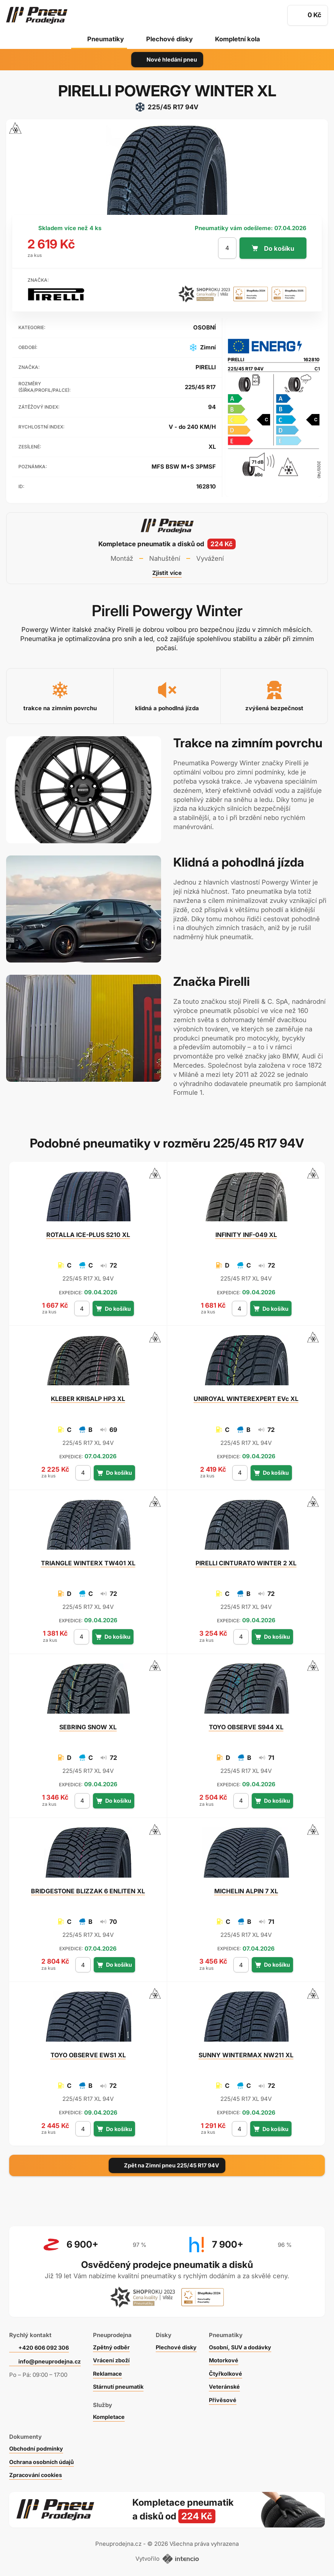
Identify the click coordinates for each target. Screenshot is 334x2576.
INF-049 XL (246, 1234)
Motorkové (230, 2356)
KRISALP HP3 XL (88, 1398)
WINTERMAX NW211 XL (246, 2055)
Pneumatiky (104, 39)
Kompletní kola (238, 39)
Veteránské (231, 2382)
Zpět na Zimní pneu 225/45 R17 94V (167, 2165)
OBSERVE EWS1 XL (88, 2055)
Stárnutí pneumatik (121, 2382)
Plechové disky (169, 39)
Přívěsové (229, 2395)
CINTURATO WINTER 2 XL (246, 1563)
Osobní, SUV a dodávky (248, 2343)
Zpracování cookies (36, 2471)
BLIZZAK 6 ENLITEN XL (88, 1891)
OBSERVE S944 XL (246, 1727)
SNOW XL (88, 1727)
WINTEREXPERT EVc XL (246, 1398)
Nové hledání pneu (167, 59)
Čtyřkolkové (232, 2369)
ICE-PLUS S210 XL (88, 1234)
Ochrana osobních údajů (43, 2457)
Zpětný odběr (113, 2343)
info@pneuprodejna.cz (50, 2357)
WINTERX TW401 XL (88, 1563)
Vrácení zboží (113, 2356)
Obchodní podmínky (37, 2444)
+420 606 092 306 (45, 2343)
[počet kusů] (227, 248)
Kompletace (111, 2413)
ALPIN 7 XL (246, 1891)
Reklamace (109, 2369)
